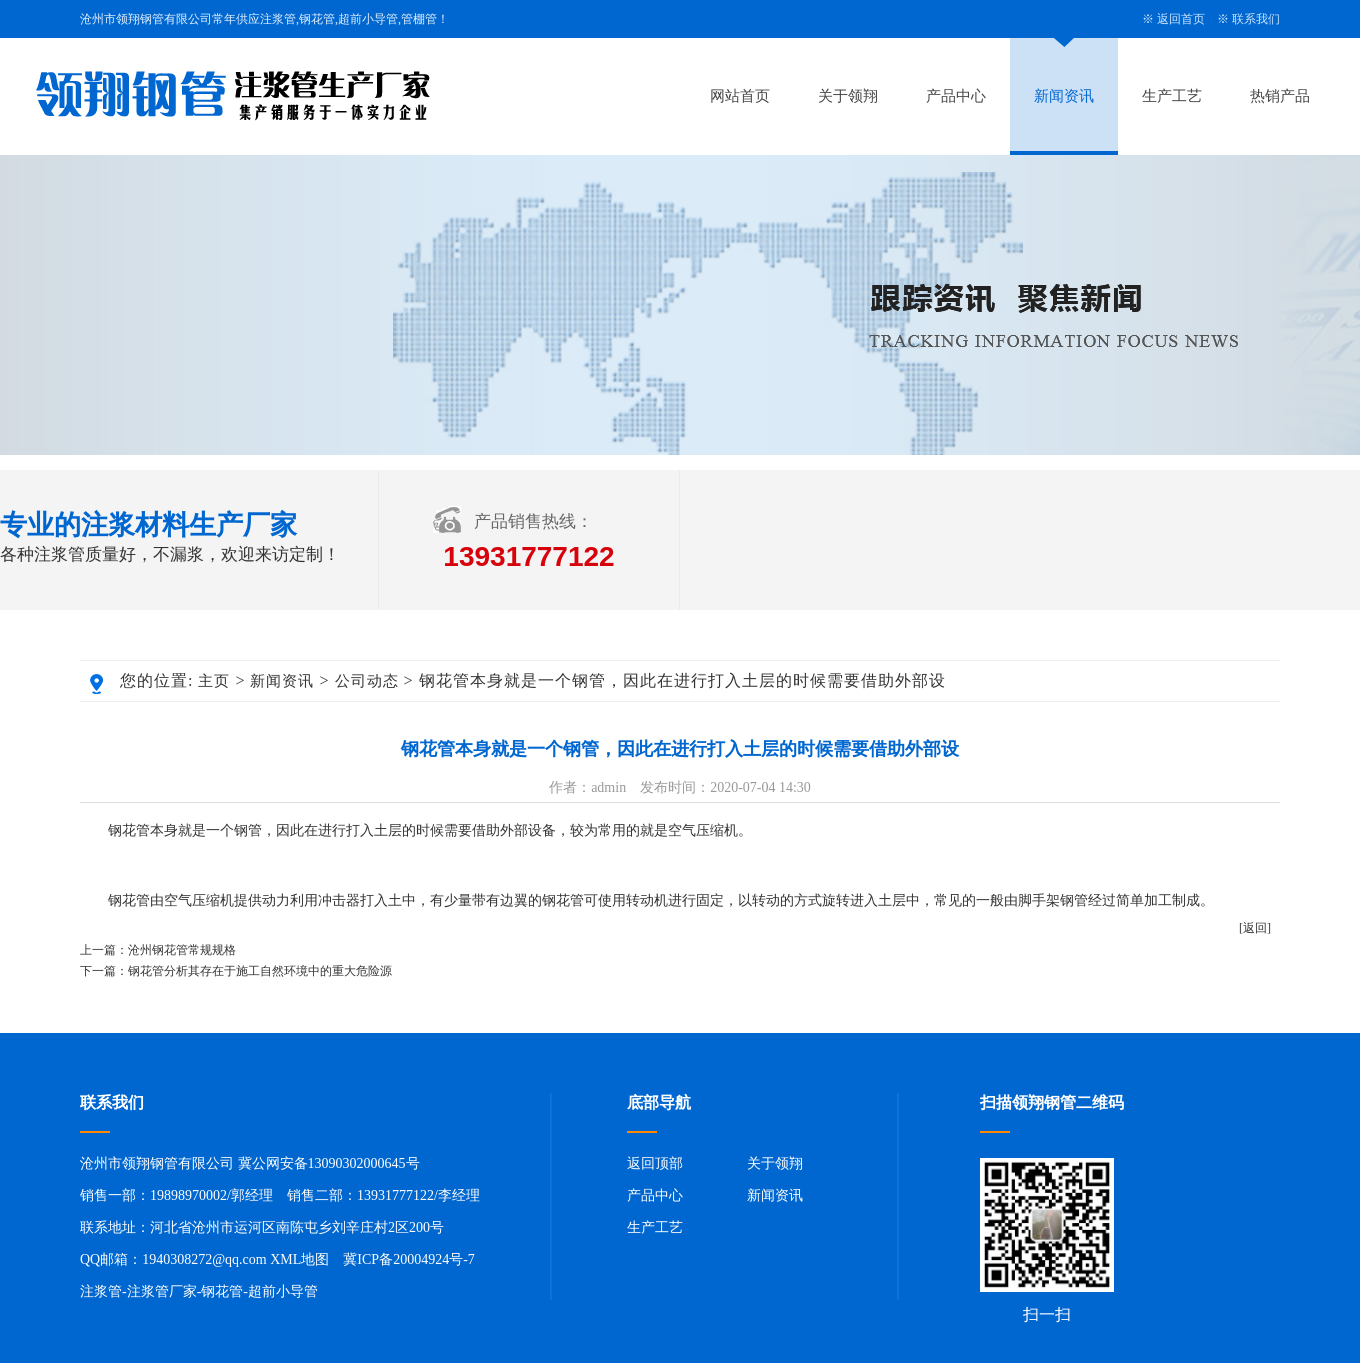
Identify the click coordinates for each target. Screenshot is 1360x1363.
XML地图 (299, 1259)
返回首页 (1181, 19)
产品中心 (956, 96)
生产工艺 (1172, 96)
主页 (214, 681)
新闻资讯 (1064, 96)
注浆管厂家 (162, 1291)
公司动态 (367, 681)
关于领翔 (848, 96)
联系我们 (1256, 19)
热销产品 (1280, 96)
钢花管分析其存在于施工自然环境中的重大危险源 (260, 971)
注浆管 (101, 1291)
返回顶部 (655, 1163)
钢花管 (222, 1291)
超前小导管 (283, 1291)
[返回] (1255, 928)
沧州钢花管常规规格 (182, 950)
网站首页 (740, 96)
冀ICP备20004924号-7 (408, 1259)
